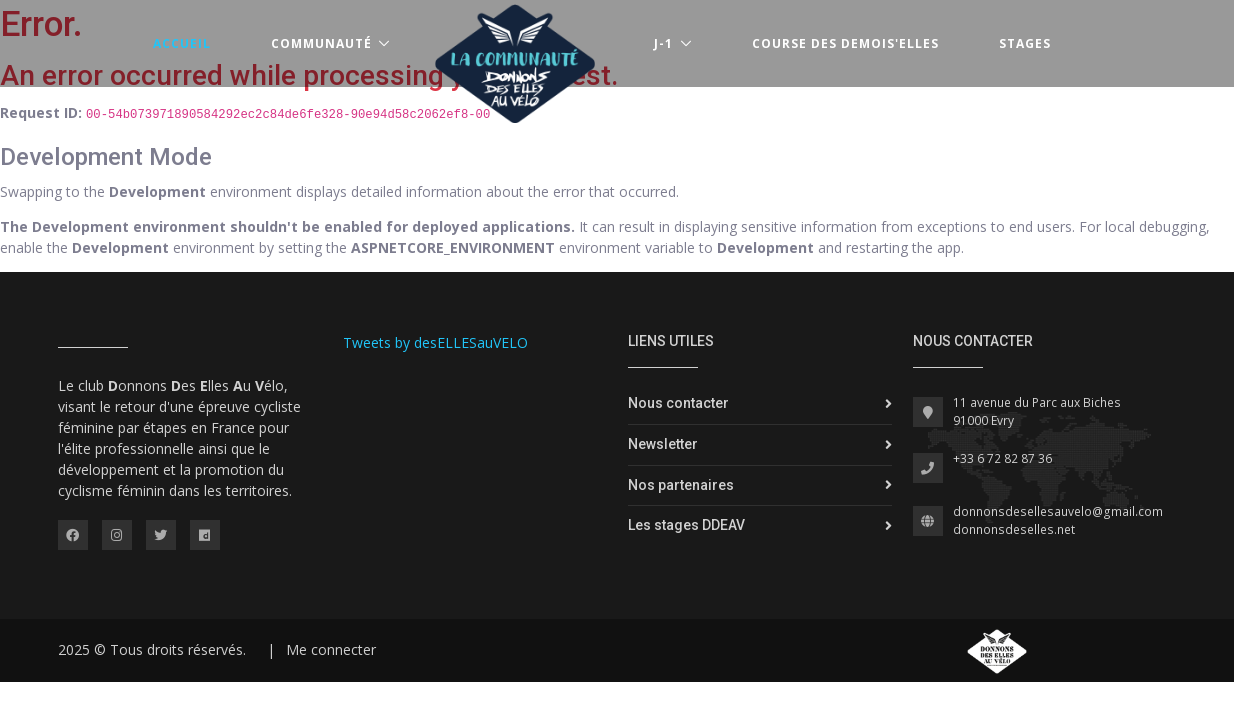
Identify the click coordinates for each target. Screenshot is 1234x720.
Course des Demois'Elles (845, 43)
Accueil (182, 43)
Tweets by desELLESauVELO (435, 342)
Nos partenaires (681, 485)
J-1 (663, 43)
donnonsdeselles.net (1014, 529)
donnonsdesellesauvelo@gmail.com (1058, 511)
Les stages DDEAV (686, 525)
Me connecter (331, 649)
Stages (1025, 43)
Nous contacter (678, 403)
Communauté (321, 43)
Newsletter (663, 444)
